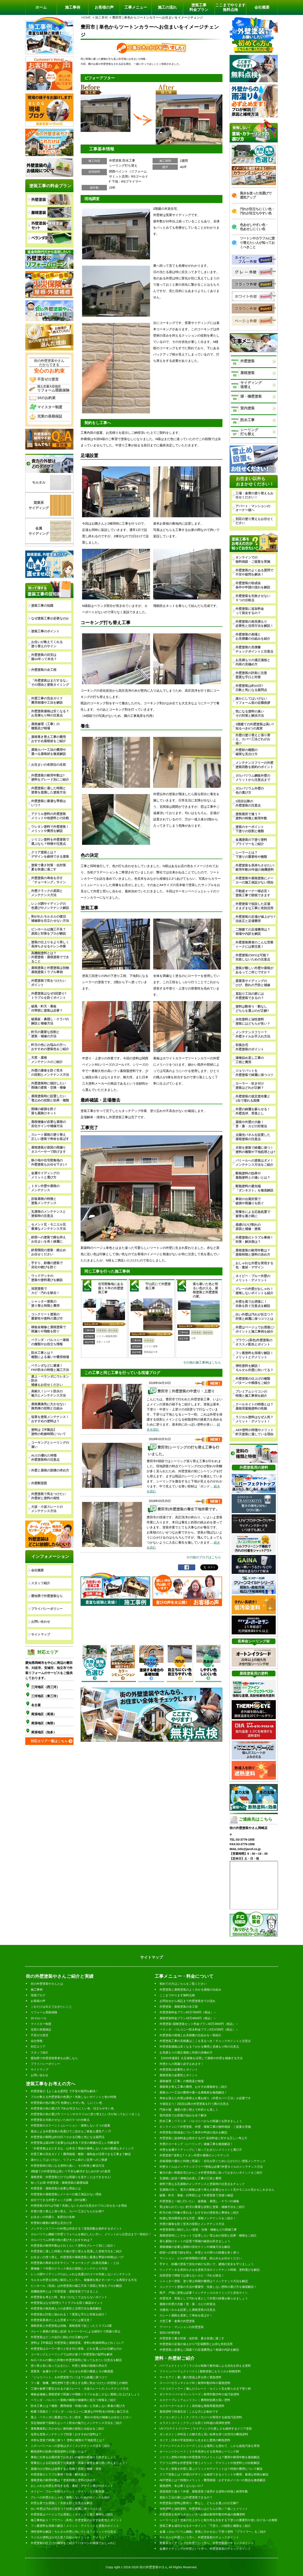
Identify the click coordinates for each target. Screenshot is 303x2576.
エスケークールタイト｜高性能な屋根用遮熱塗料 (191, 2406)
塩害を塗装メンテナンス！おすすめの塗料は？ (50, 1419)
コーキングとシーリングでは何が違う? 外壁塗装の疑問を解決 (72, 2354)
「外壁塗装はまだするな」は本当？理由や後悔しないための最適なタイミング (82, 2148)
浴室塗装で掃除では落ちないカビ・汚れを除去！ (191, 2275)
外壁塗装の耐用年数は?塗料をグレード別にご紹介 (50, 777)
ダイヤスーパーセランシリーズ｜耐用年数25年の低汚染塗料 (199, 2394)
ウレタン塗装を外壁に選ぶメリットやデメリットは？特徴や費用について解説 (211, 2468)
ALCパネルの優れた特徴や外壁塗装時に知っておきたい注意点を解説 (76, 2360)
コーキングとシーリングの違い (50, 1445)
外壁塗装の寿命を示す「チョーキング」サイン (48, 880)
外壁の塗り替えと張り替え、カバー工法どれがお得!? (252, 739)
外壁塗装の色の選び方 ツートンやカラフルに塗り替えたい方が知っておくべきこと (86, 2114)
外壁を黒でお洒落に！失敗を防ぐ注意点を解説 (252, 1304)
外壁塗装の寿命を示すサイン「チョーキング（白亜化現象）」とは (75, 2262)
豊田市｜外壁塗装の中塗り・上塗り (186, 1483)
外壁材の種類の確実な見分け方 (246, 752)
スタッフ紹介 (40, 1583)
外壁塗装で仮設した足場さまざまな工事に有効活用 (254, 906)
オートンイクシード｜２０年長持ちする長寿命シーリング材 (199, 2451)
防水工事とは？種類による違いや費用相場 (50, 1355)
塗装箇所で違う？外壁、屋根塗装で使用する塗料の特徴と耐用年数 (203, 2491)
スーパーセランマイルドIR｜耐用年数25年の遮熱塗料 (195, 2383)
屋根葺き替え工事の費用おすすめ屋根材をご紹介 (48, 739)
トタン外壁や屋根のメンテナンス (45, 1188)
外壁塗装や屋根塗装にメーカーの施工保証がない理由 (254, 880)
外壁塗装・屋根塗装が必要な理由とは (56, 2188)
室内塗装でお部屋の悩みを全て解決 (183, 2115)
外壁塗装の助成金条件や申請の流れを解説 (252, 585)
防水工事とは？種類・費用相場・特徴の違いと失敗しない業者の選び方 (78, 2406)
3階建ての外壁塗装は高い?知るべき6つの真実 (254, 726)
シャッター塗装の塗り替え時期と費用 (45, 1303)
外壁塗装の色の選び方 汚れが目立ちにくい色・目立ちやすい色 (72, 2108)
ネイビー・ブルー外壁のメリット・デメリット (252, 1278)
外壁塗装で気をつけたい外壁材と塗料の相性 (48, 1496)
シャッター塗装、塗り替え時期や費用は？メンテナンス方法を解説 (203, 2281)
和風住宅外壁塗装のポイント (249, 1047)
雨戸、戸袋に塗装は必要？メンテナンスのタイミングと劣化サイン (203, 2292)
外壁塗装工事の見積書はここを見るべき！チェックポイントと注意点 (205, 2041)
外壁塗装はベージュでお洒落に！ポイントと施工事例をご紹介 (72, 2514)
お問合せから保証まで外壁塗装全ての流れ (187, 2001)
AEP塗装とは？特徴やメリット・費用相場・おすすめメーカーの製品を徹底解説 (212, 2480)
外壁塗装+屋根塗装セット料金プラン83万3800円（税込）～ (199, 2024)
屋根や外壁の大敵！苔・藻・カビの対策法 (251, 1124)
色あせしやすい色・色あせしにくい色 (254, 227)
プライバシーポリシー (47, 1608)
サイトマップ (40, 1634)
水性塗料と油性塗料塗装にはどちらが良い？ (252, 1021)
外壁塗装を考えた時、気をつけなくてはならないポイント (69, 2297)
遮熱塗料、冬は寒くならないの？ (181, 2485)
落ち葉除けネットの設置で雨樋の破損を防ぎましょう (194, 2241)
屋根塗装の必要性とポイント (178, 2075)
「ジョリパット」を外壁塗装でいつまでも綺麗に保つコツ (69, 2377)
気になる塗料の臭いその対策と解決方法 (249, 713)
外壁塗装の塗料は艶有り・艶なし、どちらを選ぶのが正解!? (199, 2503)
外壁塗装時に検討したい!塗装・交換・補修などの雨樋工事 (198, 2229)
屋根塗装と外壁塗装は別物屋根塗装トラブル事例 (50, 970)
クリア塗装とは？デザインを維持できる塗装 (50, 854)
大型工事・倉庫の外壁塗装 (177, 2321)
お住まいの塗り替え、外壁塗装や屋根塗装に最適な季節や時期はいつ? (77, 2257)
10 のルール (39, 2018)
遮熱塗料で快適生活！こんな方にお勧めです (188, 2411)
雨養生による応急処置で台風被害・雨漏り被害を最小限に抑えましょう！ (79, 2463)
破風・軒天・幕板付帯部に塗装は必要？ (47, 1008)
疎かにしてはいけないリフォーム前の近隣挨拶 (252, 700)
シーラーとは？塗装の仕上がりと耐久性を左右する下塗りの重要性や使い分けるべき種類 (218, 2520)
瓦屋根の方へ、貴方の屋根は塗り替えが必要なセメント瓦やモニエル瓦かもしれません (216, 2189)
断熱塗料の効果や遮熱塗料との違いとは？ (252, 1175)
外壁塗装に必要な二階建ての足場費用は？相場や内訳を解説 (199, 2349)
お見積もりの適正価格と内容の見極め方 (252, 662)
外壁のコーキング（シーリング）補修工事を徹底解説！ (196, 2144)
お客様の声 (38, 2001)
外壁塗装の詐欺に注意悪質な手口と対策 (251, 675)
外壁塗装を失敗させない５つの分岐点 (252, 598)
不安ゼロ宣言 (39, 2035)
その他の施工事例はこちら (202, 1454)
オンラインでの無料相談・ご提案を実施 (252, 559)
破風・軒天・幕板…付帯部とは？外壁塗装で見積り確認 (196, 2195)
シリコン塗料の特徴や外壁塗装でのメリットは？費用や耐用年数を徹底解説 (209, 2457)
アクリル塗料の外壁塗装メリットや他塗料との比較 (50, 816)
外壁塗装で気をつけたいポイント (48, 983)
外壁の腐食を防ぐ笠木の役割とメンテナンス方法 (50, 1072)
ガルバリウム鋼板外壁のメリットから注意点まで (252, 777)
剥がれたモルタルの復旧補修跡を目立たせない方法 (50, 918)
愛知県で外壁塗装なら (47, 1596)
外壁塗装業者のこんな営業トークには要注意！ (254, 944)
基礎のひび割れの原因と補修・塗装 (248, 1227)
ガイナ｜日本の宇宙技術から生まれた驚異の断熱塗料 (194, 2440)
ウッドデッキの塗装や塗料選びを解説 (47, 1278)
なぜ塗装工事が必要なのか (50, 618)
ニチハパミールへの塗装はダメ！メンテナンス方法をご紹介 (70, 2445)
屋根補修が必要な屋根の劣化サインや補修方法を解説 (194, 2246)
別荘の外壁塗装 (169, 2332)
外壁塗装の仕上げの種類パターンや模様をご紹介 (252, 1381)
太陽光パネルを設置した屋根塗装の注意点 (252, 1137)
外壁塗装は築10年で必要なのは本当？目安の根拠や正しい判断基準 (75, 2142)
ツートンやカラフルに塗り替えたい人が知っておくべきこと (257, 242)
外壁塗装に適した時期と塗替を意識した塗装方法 (48, 790)
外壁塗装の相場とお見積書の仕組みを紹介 (252, 636)
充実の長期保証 (41, 2029)
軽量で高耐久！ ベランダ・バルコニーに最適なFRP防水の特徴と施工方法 (80, 2411)
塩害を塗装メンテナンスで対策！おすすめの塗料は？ (66, 2434)
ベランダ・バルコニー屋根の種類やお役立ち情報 (50, 1342)
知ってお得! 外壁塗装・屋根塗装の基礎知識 (59, 2182)
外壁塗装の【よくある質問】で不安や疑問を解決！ (64, 2091)
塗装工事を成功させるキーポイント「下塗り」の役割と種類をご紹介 (205, 2525)
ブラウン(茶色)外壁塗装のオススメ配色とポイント (253, 1342)
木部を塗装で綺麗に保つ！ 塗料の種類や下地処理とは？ (68, 2440)
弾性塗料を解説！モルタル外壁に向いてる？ (254, 1368)
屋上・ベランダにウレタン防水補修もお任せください (50, 1380)
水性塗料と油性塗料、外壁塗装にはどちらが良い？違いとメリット (203, 2508)
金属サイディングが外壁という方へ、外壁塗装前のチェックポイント (205, 2548)
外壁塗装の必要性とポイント (178, 2069)
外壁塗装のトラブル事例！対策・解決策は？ (254, 1239)
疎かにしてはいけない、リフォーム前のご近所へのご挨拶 (69, 2159)
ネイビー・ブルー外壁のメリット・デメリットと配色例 (67, 2491)
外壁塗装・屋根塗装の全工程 (178, 2006)
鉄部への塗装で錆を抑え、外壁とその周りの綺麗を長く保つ (199, 2252)
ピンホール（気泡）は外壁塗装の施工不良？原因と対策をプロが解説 (76, 2285)
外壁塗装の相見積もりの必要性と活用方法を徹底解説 (66, 2308)
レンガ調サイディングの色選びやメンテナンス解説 (50, 906)
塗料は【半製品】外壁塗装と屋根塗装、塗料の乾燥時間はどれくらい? (77, 2342)
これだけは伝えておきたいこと (51, 2006)
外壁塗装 (49, 199)
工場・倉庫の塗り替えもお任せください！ (254, 495)
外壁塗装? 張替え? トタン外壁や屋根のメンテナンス (194, 2155)
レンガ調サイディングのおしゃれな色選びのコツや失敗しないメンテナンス (81, 2274)
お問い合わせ (40, 1621)
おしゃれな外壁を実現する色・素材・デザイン (254, 1265)
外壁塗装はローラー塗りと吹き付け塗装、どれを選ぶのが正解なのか (76, 2348)
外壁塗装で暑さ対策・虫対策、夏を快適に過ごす (191, 2338)
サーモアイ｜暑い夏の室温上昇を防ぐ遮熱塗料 (190, 2377)
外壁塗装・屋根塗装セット (49, 225)
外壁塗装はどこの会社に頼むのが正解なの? (59, 2337)
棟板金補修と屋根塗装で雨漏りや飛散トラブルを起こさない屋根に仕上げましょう (85, 2394)
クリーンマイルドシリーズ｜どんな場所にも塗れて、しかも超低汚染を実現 (209, 2445)
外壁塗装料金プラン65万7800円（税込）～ (188, 2012)
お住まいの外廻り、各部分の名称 (53, 2217)
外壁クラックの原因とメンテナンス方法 (47, 893)
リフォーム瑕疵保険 (44, 2012)
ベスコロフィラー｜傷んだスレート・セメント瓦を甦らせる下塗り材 (205, 2388)
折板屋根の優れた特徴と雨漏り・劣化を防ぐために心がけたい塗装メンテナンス (212, 2161)
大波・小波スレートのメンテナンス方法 (47, 1509)
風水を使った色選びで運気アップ (255, 195)
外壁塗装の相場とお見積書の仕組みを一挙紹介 (190, 2035)
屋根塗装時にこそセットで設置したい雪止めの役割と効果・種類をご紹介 (208, 2235)
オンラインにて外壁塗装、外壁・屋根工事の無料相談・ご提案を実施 (205, 2126)
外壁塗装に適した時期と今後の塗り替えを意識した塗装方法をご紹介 (76, 2251)
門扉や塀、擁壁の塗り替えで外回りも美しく (188, 2109)
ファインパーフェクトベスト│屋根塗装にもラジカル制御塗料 (200, 2371)
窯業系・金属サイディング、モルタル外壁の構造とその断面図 (72, 2371)
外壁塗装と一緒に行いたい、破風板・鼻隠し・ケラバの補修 (199, 2201)
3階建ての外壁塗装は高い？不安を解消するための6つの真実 (71, 2171)
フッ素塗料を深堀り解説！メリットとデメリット (254, 1355)
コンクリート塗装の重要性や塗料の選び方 (47, 1316)
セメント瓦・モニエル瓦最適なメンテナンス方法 (48, 1226)
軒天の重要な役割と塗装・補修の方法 (45, 1034)
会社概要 (37, 1570)
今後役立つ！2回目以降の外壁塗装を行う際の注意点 (194, 2103)
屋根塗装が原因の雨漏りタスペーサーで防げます (48, 1149)
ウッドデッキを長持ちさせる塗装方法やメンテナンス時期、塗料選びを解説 (209, 2269)
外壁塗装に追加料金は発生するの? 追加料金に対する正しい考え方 (203, 2138)
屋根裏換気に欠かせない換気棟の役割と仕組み (48, 1406)
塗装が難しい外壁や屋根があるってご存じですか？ (254, 970)
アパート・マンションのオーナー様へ (252, 508)
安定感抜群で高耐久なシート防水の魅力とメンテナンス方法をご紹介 (76, 2423)
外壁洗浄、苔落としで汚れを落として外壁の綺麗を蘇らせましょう (203, 2298)
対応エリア (38, 2046)
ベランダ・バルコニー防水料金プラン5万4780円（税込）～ (198, 2029)
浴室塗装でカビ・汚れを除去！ (45, 1291)
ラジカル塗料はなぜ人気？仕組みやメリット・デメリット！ (70, 2537)
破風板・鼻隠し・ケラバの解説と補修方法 (50, 1021)
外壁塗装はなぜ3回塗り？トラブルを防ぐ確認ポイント (67, 2302)
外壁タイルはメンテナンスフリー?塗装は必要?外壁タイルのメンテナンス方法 (211, 2166)
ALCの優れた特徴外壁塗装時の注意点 (45, 1457)
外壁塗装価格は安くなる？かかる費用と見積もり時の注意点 (199, 2046)
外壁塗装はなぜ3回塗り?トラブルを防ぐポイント (48, 995)
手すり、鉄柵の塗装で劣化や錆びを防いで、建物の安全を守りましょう (206, 2264)
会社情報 (37, 2041)
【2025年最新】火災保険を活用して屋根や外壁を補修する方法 (201, 2058)
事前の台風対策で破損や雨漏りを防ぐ (249, 1201)
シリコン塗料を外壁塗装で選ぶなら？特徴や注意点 (50, 841)
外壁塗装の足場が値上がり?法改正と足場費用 (255, 919)
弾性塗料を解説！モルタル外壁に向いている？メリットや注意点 (73, 2531)
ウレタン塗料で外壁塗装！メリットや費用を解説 (50, 829)
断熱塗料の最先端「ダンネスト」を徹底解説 (254, 1188)
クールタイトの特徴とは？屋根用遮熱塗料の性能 (254, 1406)
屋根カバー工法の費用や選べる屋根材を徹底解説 (48, 752)
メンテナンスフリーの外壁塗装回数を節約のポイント (254, 765)
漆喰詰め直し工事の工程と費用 (249, 1060)
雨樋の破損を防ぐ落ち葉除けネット (43, 1111)
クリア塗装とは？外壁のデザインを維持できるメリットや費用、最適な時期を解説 (213, 2474)
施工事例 (101, 109)
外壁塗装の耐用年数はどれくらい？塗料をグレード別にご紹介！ (73, 2245)
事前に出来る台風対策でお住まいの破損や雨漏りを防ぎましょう (73, 2457)
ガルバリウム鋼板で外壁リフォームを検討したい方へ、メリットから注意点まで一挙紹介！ (91, 2234)
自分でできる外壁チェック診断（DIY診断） (60, 2200)
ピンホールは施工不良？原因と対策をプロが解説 (48, 931)
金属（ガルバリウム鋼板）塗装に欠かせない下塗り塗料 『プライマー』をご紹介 (212, 2531)
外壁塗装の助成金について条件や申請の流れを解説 (193, 2132)
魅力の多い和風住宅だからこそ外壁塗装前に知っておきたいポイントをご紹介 (211, 2172)
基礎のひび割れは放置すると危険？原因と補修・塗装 (66, 2468)
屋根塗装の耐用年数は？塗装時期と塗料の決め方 (252, 1252)
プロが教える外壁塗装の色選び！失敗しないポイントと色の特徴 (73, 2096)
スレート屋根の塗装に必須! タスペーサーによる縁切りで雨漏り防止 (76, 2331)
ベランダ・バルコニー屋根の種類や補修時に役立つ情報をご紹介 (73, 2400)
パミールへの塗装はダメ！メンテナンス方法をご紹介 (254, 1162)
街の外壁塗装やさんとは (47, 1983)
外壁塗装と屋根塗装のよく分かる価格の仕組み (190, 1989)
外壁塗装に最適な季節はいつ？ (48, 803)
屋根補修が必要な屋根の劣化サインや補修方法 (48, 1124)
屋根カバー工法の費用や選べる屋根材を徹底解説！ (193, 2092)
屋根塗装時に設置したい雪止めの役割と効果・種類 (50, 1098)
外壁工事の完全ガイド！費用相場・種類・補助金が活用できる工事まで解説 (81, 2154)
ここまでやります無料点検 (177, 1995)
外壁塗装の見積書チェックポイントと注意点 (254, 649)
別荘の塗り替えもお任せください (254, 521)
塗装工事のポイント (45, 631)
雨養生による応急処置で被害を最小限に (252, 1214)
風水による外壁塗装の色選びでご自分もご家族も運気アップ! (71, 2131)
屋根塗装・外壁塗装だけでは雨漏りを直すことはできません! (71, 2177)
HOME (86, 109)
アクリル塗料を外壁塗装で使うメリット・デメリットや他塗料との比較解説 (209, 2463)
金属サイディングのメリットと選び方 (45, 1175)
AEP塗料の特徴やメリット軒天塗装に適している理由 (254, 1432)
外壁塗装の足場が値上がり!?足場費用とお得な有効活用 (196, 2344)
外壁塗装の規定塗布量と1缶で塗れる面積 (252, 1098)
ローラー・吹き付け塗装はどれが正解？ (249, 1085)
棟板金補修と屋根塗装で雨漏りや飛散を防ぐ (48, 1329)
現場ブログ (38, 1995)
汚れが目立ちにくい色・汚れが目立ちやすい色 (257, 211)
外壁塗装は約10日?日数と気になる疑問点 (251, 688)
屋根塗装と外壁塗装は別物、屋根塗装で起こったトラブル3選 (71, 2325)
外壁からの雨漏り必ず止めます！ (181, 2063)
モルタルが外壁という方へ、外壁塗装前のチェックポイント (199, 2537)
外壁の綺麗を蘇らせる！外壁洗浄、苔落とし (252, 1111)
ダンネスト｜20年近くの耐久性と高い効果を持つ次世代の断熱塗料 (203, 2434)
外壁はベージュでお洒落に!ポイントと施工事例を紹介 (254, 1329)
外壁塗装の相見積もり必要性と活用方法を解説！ (254, 623)
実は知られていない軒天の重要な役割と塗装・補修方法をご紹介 (202, 2207)
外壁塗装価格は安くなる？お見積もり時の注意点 (50, 713)
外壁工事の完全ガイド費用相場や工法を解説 (47, 700)
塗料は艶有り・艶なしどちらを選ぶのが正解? (252, 1008)
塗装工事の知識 (42, 605)
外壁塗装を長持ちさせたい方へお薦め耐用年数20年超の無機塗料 (202, 2514)
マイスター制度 (41, 2024)
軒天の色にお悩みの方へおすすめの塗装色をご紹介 (50, 1047)
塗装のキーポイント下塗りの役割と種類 (249, 829)
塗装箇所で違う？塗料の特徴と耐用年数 (251, 816)
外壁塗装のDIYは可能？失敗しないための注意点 (252, 957)
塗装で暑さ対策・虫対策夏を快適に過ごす (48, 867)
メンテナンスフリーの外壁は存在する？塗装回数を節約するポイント (76, 2228)
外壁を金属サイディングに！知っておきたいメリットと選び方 (200, 2149)
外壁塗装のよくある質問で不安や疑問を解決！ (254, 572)
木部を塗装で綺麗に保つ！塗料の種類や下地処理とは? (255, 1150)
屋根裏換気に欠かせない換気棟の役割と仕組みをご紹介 (67, 2428)
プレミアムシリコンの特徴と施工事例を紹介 (251, 1393)
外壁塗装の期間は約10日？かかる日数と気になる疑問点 (68, 2137)
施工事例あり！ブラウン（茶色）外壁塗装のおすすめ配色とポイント (76, 2520)
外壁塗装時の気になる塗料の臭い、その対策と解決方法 (67, 2165)
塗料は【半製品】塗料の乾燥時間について (48, 1432)
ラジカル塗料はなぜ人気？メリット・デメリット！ (254, 1419)
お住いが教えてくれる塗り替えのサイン (47, 644)
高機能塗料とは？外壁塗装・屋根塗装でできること (50, 957)
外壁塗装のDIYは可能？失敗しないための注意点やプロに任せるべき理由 (79, 2205)
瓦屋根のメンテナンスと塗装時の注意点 (48, 1214)
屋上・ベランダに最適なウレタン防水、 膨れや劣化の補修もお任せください (81, 2417)
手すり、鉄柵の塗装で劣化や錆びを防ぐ (47, 1265)
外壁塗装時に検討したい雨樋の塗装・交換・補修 (48, 1085)
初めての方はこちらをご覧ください (183, 1983)
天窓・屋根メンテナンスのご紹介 (47, 1060)
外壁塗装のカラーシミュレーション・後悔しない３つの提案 (70, 2125)
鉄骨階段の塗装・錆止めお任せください (48, 1252)
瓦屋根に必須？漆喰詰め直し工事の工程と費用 (190, 2178)
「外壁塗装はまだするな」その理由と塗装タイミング (50, 682)
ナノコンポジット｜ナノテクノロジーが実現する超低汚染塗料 (200, 2417)
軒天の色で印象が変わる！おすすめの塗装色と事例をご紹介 (199, 2212)
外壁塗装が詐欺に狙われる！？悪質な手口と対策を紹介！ (69, 2314)
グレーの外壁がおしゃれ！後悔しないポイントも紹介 (254, 1291)
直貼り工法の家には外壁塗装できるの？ (249, 996)
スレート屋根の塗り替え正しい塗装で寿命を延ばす (50, 1137)
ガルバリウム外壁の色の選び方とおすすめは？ (62, 2240)
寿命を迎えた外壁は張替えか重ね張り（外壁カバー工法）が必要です (205, 2098)
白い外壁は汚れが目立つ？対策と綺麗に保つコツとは (254, 1316)
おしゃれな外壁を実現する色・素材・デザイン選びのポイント (72, 2485)
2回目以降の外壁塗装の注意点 (248, 803)
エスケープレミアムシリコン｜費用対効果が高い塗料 (194, 2400)
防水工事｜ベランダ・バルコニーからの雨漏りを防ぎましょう (200, 2121)
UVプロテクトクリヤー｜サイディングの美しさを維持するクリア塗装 (205, 2428)
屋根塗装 (49, 212)
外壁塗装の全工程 (43, 669)
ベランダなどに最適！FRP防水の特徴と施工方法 (50, 1368)
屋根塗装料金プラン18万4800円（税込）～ (188, 2018)
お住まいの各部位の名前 (48, 764)
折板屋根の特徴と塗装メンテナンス (43, 1201)
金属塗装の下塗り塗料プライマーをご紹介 (251, 842)
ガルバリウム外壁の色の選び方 (249, 790)
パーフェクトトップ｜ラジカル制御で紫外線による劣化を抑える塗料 (205, 2365)
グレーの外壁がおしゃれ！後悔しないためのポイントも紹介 (70, 2497)
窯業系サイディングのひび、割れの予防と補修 (252, 983)
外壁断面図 (39, 1483)
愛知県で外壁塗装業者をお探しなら (54, 2058)
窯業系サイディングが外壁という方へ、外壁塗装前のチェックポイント (206, 2543)
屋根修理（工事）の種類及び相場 (45, 726)
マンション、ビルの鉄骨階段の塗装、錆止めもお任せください (200, 2258)
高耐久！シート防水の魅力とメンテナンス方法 (48, 1393)
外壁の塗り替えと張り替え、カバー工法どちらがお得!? (67, 2211)
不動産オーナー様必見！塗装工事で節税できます (252, 893)
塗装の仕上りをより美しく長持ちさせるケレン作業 (50, 944)
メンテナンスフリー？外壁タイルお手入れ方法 (252, 1034)
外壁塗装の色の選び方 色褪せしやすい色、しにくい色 (66, 2102)
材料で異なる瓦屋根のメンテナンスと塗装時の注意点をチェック (202, 2184)
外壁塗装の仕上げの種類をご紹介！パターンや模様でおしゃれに (73, 2543)
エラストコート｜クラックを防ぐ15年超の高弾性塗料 (195, 2423)
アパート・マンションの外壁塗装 (181, 2327)
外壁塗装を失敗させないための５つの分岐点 (60, 2119)
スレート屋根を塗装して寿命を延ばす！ (186, 2315)
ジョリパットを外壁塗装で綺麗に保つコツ (254, 1073)
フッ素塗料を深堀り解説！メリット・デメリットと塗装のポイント (75, 2525)
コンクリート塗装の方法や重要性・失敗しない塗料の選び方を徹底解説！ (208, 2286)
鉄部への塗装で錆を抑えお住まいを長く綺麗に (48, 1239)
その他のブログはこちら (203, 1649)
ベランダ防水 (49, 238)
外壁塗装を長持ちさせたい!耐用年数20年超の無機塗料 (254, 867)
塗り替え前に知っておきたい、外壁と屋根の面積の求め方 (69, 2365)
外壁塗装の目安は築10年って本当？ (44, 657)
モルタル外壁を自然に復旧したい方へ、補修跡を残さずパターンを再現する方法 (84, 2280)
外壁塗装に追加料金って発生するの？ (249, 611)
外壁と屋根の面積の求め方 (50, 1470)
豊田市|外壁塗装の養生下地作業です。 (188, 1601)
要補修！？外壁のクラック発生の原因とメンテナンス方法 (69, 2268)
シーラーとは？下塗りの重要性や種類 (251, 854)
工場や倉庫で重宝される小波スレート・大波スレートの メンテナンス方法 (80, 2388)
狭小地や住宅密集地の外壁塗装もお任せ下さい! (49, 1162)
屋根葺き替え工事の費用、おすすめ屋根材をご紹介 (193, 2086)
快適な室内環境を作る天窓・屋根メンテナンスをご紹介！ (197, 2218)
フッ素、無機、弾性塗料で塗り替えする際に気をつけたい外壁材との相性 (79, 2383)
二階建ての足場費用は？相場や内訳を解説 (252, 931)
